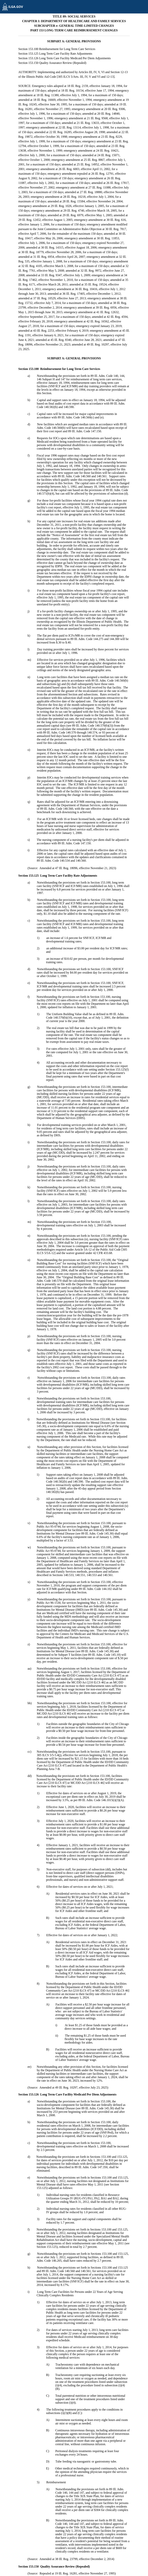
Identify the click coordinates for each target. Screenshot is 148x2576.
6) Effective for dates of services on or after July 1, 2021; (75, 1886)
